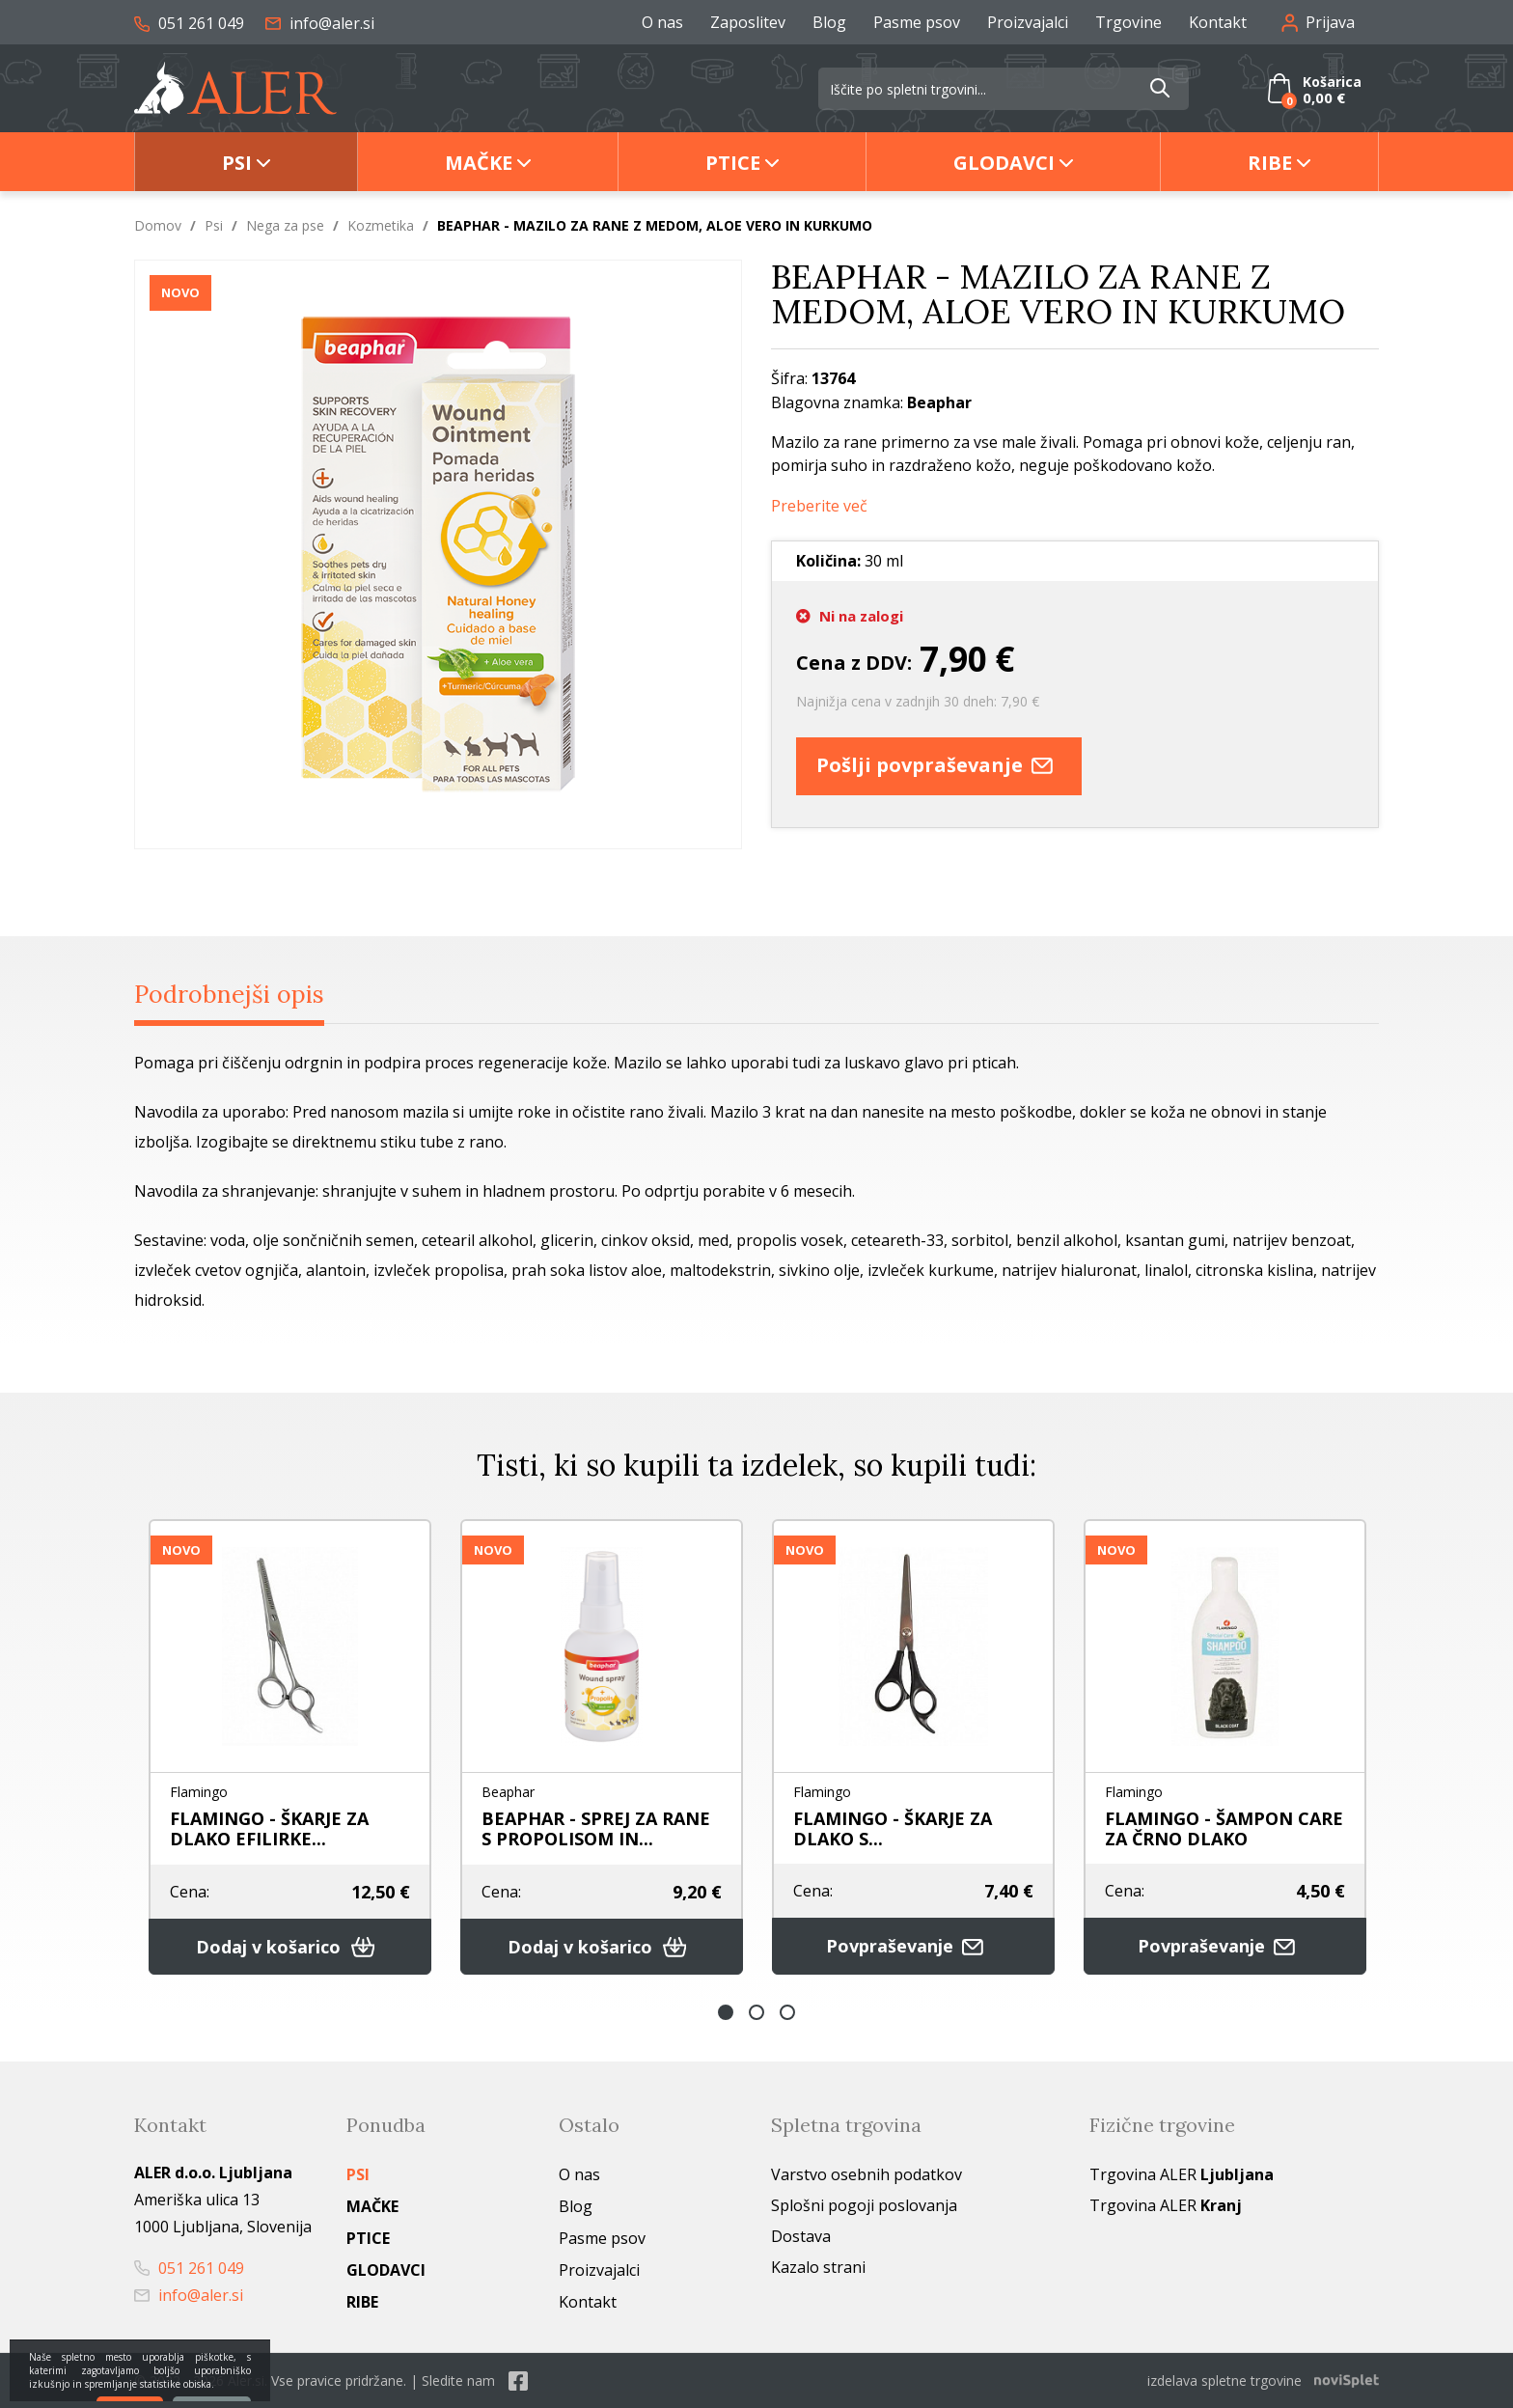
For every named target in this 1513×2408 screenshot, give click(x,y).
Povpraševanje (914, 1946)
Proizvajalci (1027, 22)
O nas (662, 22)
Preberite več (819, 506)
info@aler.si (319, 23)
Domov (157, 225)
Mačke (478, 163)
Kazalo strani (818, 2267)
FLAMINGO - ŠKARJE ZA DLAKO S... (892, 1828)
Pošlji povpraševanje (938, 766)
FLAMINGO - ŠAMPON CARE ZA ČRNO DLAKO (1224, 1828)
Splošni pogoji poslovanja (864, 2205)
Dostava (801, 2236)
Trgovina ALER (1181, 2174)
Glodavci (1004, 163)
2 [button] (756, 2012)
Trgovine (1128, 22)
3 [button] (787, 2012)
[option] (290, 1747)
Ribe (1270, 163)
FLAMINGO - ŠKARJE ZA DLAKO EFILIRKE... (269, 1828)
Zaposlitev (747, 22)
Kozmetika (380, 225)
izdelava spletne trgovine (1224, 2380)
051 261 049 (189, 23)
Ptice (732, 163)
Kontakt (1218, 22)
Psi (237, 163)
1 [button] (725, 2012)
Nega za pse (285, 225)
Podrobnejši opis (229, 994)
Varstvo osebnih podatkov (866, 2174)
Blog (829, 22)
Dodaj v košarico (290, 1946)
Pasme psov (916, 22)
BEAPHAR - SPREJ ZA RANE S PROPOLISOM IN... (595, 1828)
